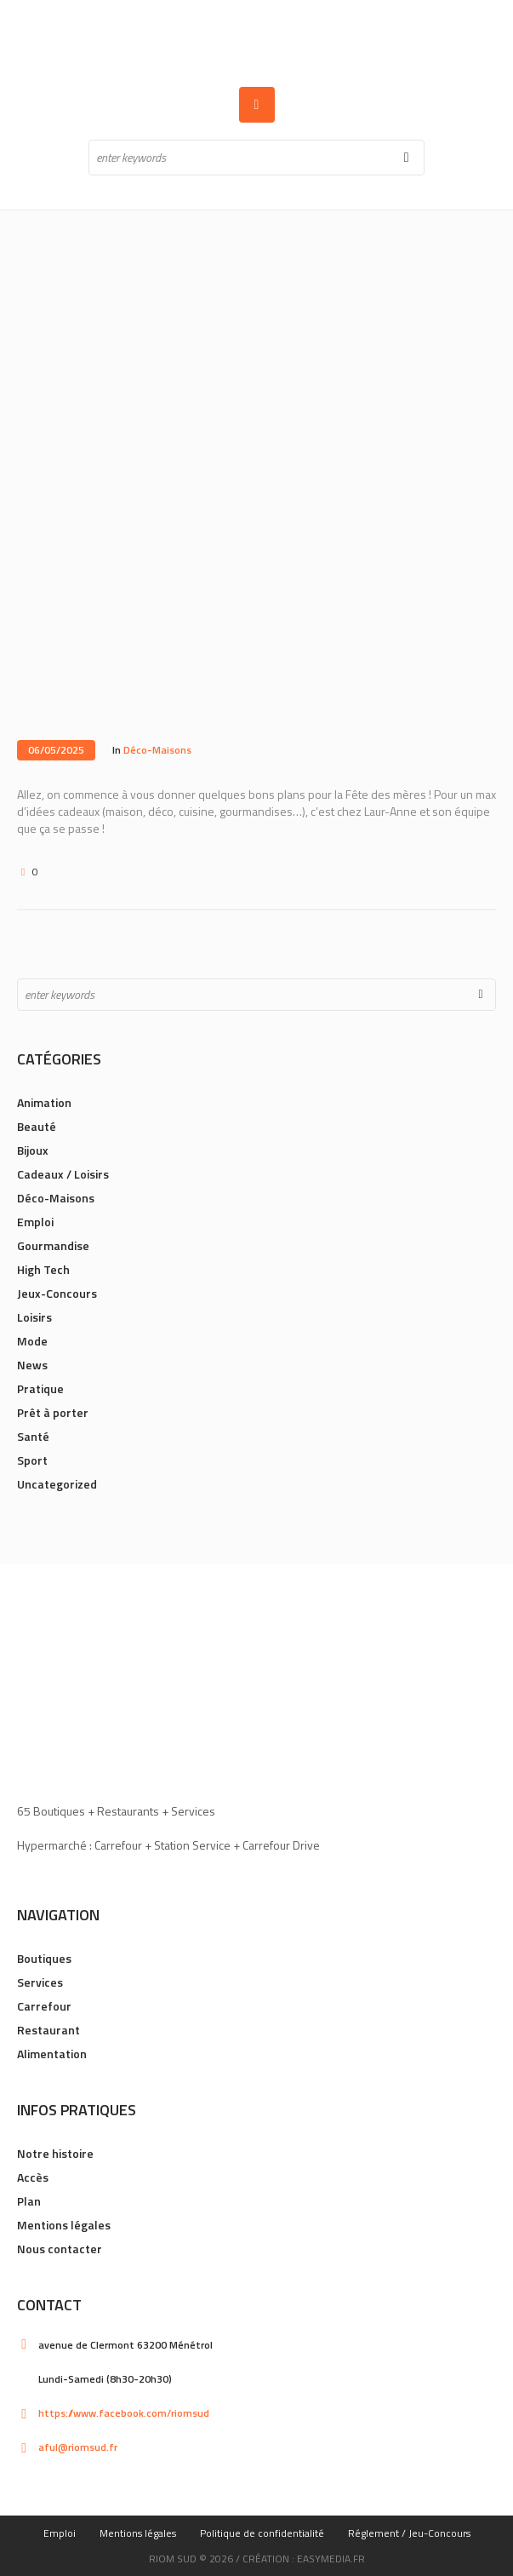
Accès (32, 2177)
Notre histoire (55, 2153)
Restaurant (48, 2030)
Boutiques (44, 1958)
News (32, 1365)
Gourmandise (53, 1245)
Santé (33, 1436)
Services (40, 1982)
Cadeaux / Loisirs (63, 1174)
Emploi (35, 1222)
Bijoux (32, 1150)
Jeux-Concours (57, 1293)
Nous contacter (59, 2249)
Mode (32, 1341)
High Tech (43, 1269)
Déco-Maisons (157, 750)
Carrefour (44, 2006)
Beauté (36, 1126)
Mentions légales (64, 2225)
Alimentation (52, 2054)
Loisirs (34, 1317)
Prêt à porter (52, 1412)
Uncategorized (57, 1484)
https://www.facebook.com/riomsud (123, 2413)
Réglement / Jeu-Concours (409, 2533)
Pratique (40, 1388)
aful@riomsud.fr (77, 2447)
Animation (44, 1102)
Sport (32, 1460)
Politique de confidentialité (262, 2533)
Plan (29, 2201)
